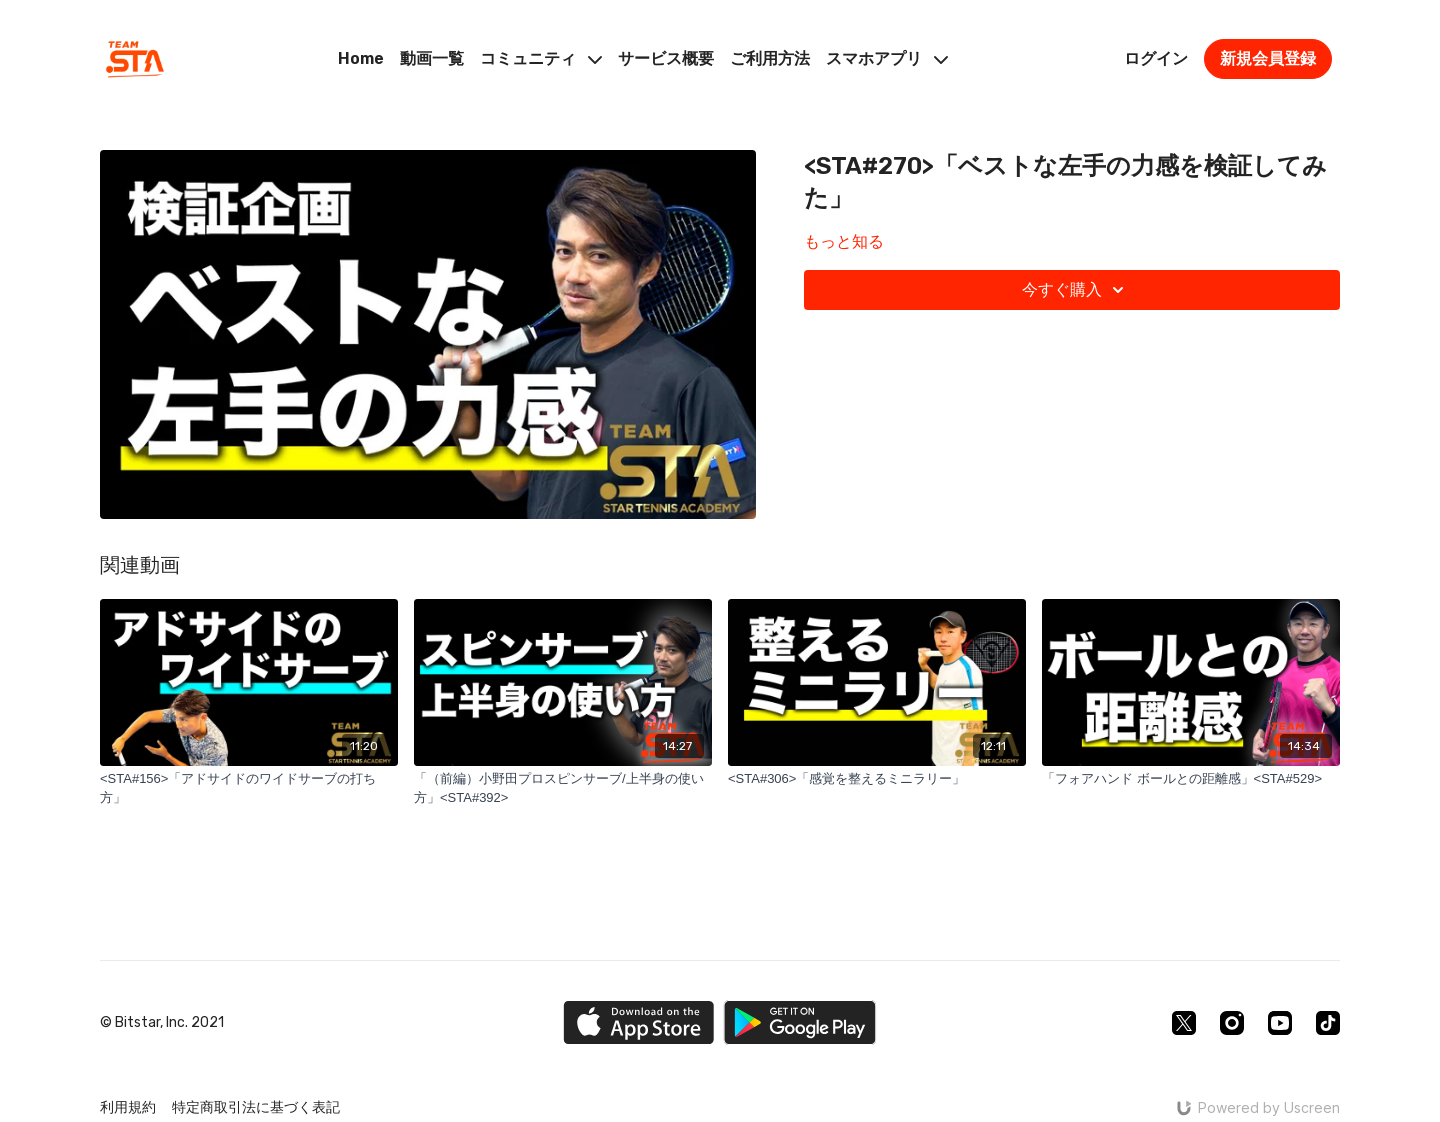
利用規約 (128, 1107)
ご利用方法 (770, 58)
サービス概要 (666, 58)
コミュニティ (541, 58)
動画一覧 (432, 58)
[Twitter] (1184, 1023)
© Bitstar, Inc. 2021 (162, 1023)
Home (361, 58)
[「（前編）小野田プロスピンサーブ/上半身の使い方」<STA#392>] (563, 788)
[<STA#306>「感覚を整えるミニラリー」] (877, 779)
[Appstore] (638, 1022)
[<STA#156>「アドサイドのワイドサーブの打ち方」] (249, 788)
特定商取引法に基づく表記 (256, 1107)
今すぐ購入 (1076, 290)
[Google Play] (800, 1022)
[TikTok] (1328, 1023)
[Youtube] (1280, 1023)
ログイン (1156, 58)
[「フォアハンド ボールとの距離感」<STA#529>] (1191, 779)
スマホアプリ (887, 58)
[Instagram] (1232, 1023)
